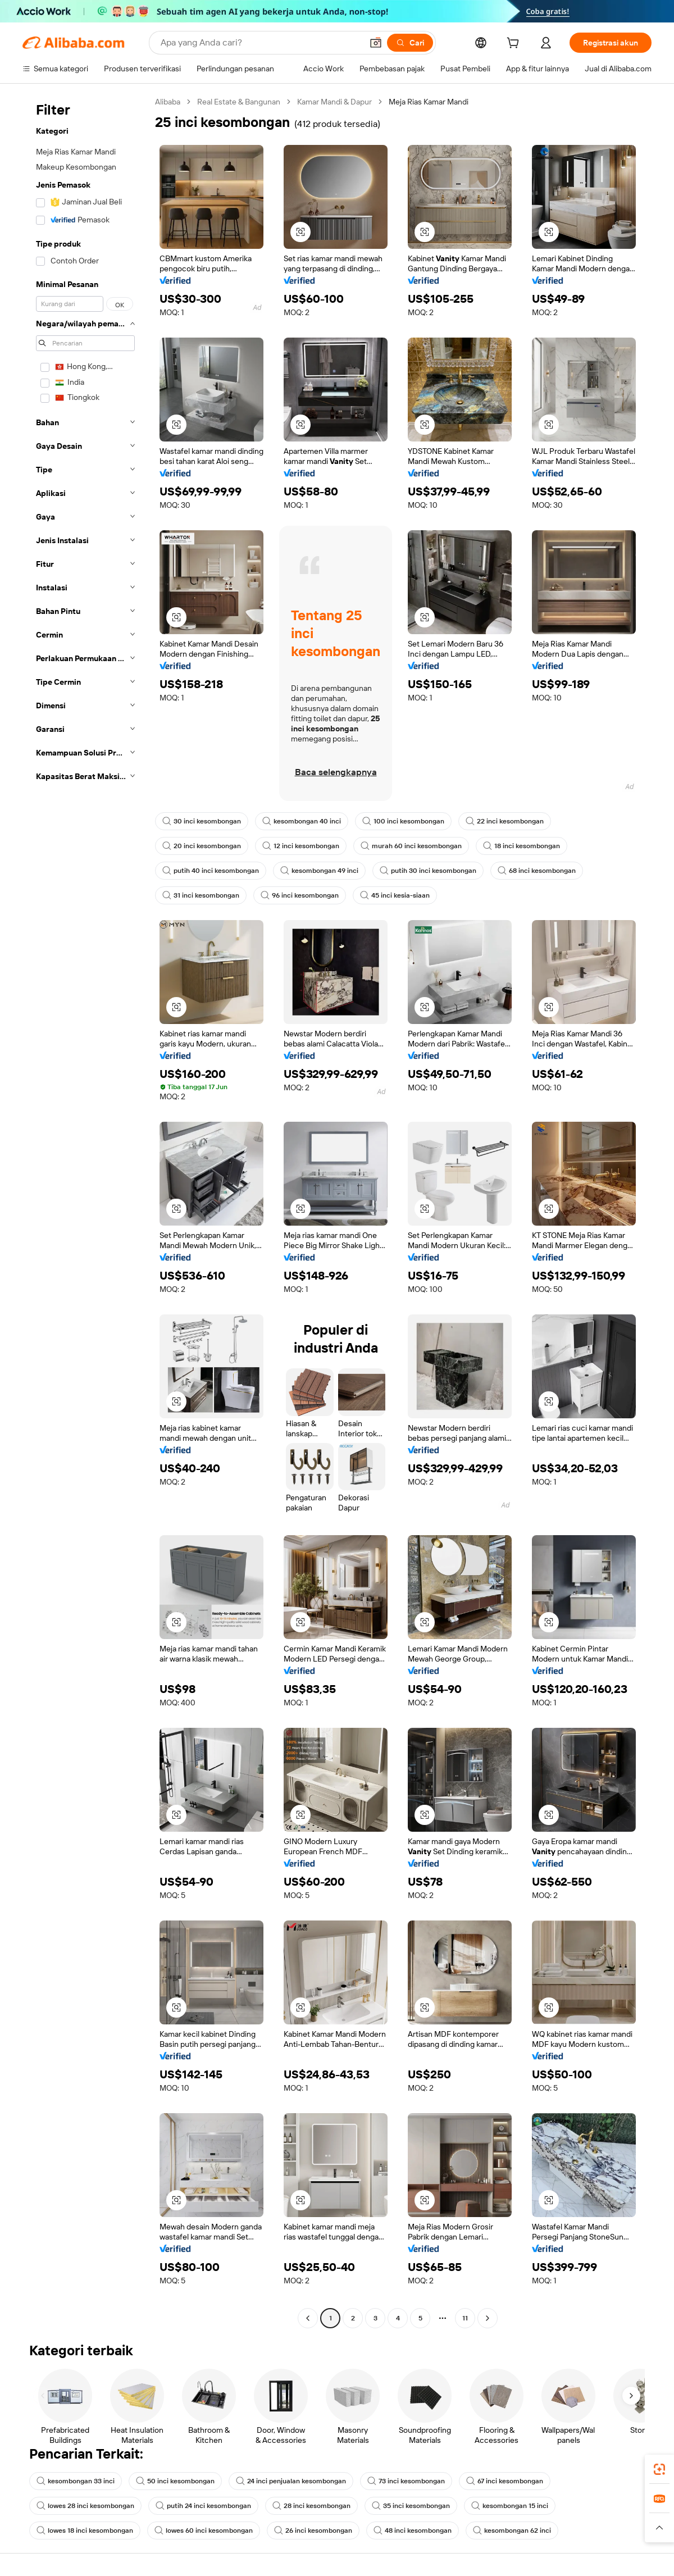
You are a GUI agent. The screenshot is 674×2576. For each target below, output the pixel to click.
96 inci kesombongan (300, 895)
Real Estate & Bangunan (238, 101)
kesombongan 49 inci (319, 870)
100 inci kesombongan (403, 821)
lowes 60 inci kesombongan (203, 2530)
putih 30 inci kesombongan (428, 870)
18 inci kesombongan (521, 845)
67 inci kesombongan (504, 2481)
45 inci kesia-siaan (395, 895)
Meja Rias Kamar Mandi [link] (428, 101)
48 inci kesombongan (413, 2530)
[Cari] (410, 43)
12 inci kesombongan (300, 845)
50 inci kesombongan (175, 2481)
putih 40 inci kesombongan (210, 870)
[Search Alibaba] (260, 43)
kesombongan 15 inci (509, 2505)
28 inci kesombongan (311, 2505)
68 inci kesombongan (537, 870)
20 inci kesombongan (201, 845)
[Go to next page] (487, 2318)
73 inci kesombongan (406, 2481)
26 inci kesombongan (313, 2530)
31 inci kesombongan (200, 895)
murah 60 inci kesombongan (411, 845)
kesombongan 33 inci (76, 2481)
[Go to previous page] (308, 2318)
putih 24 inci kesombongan (203, 2505)
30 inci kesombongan (201, 821)
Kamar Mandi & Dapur (334, 101)
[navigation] (85, 1211)
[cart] (515, 44)
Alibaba (167, 101)
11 (465, 2318)
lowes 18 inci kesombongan (85, 2530)
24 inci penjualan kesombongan (291, 2481)
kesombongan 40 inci (301, 821)
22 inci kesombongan (505, 821)
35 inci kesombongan (411, 2505)
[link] (659, 2469)
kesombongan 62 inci (512, 2530)
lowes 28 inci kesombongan (85, 2505)
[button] (375, 42)
